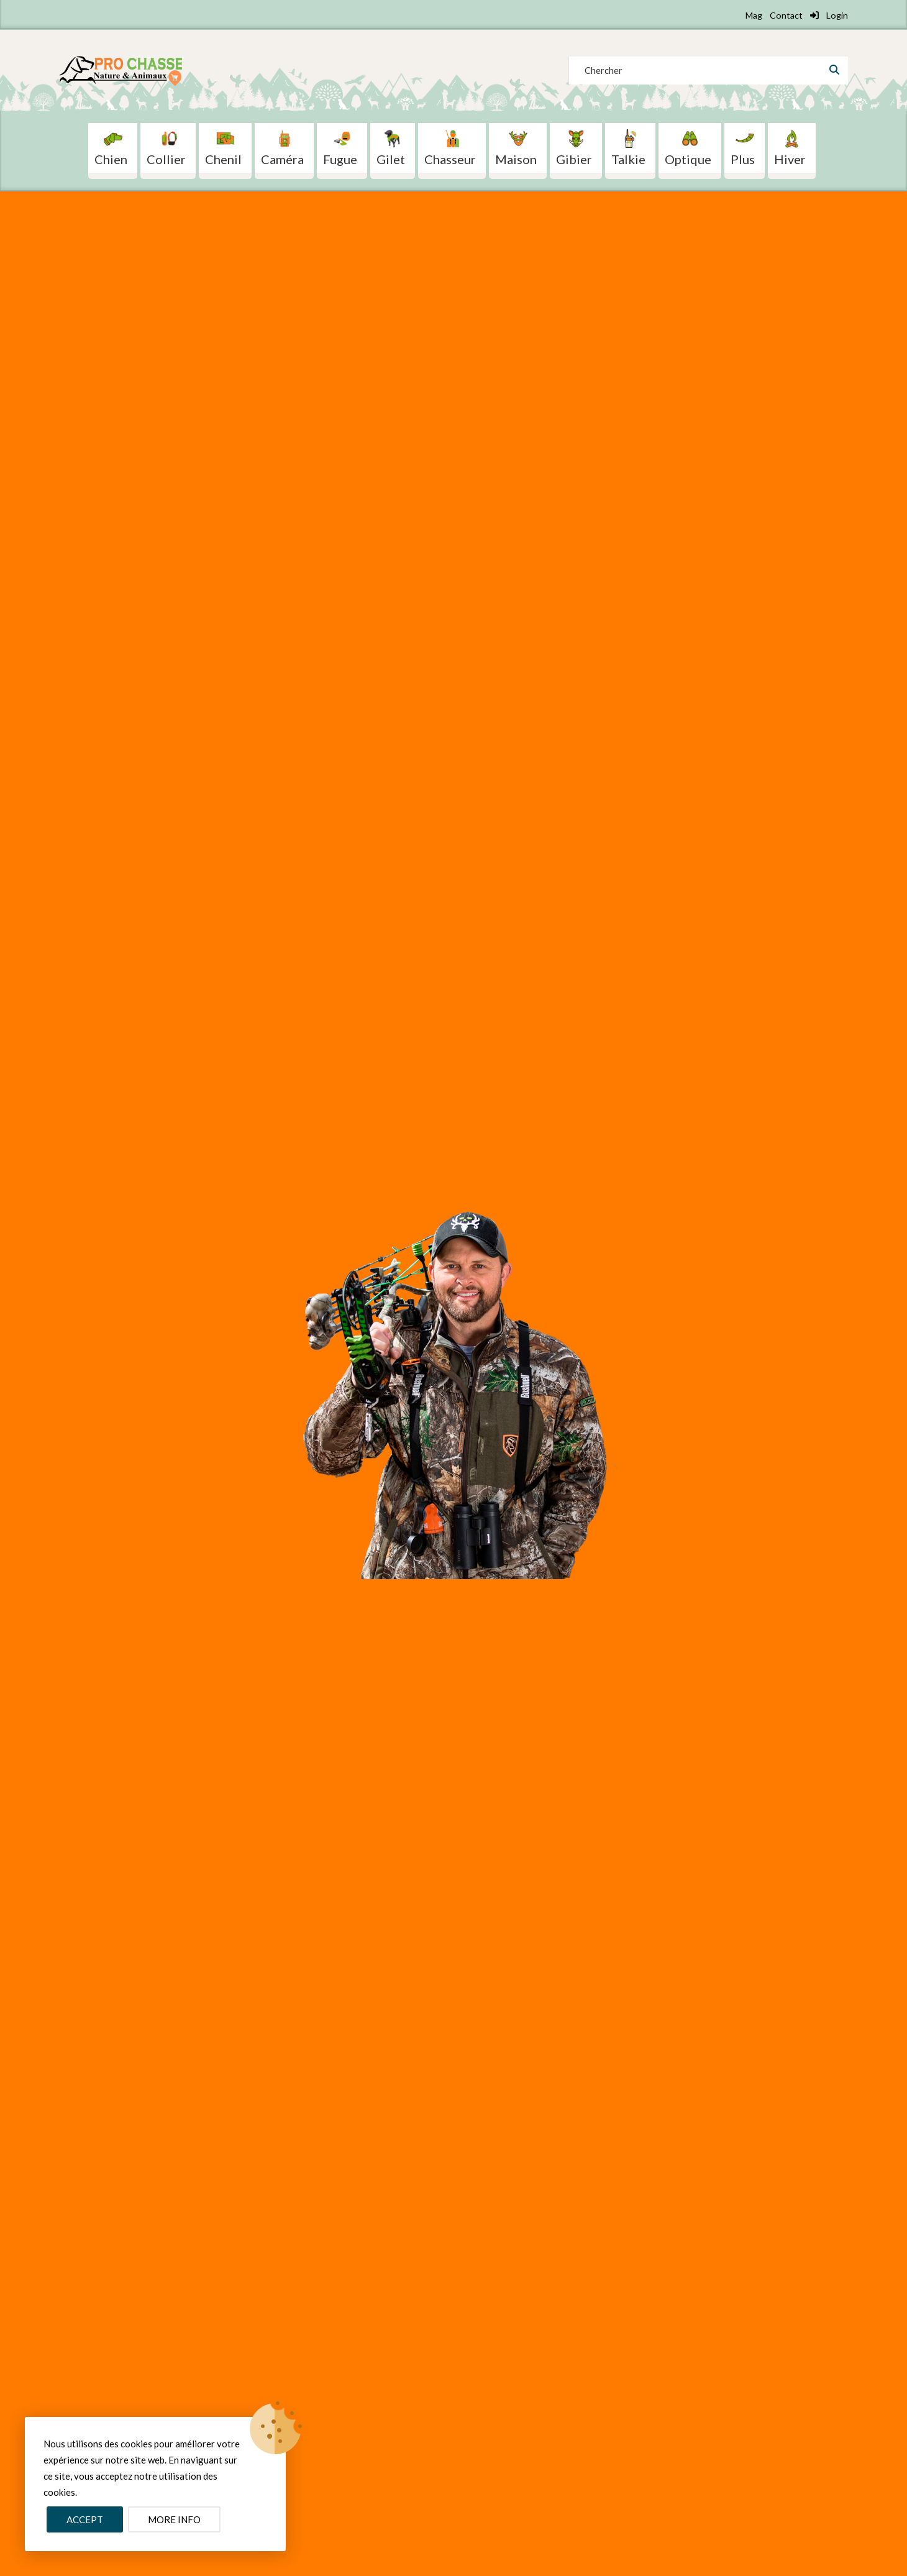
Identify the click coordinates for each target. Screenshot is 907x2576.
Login (829, 15)
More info (174, 2519)
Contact (786, 15)
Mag (753, 15)
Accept (84, 2519)
